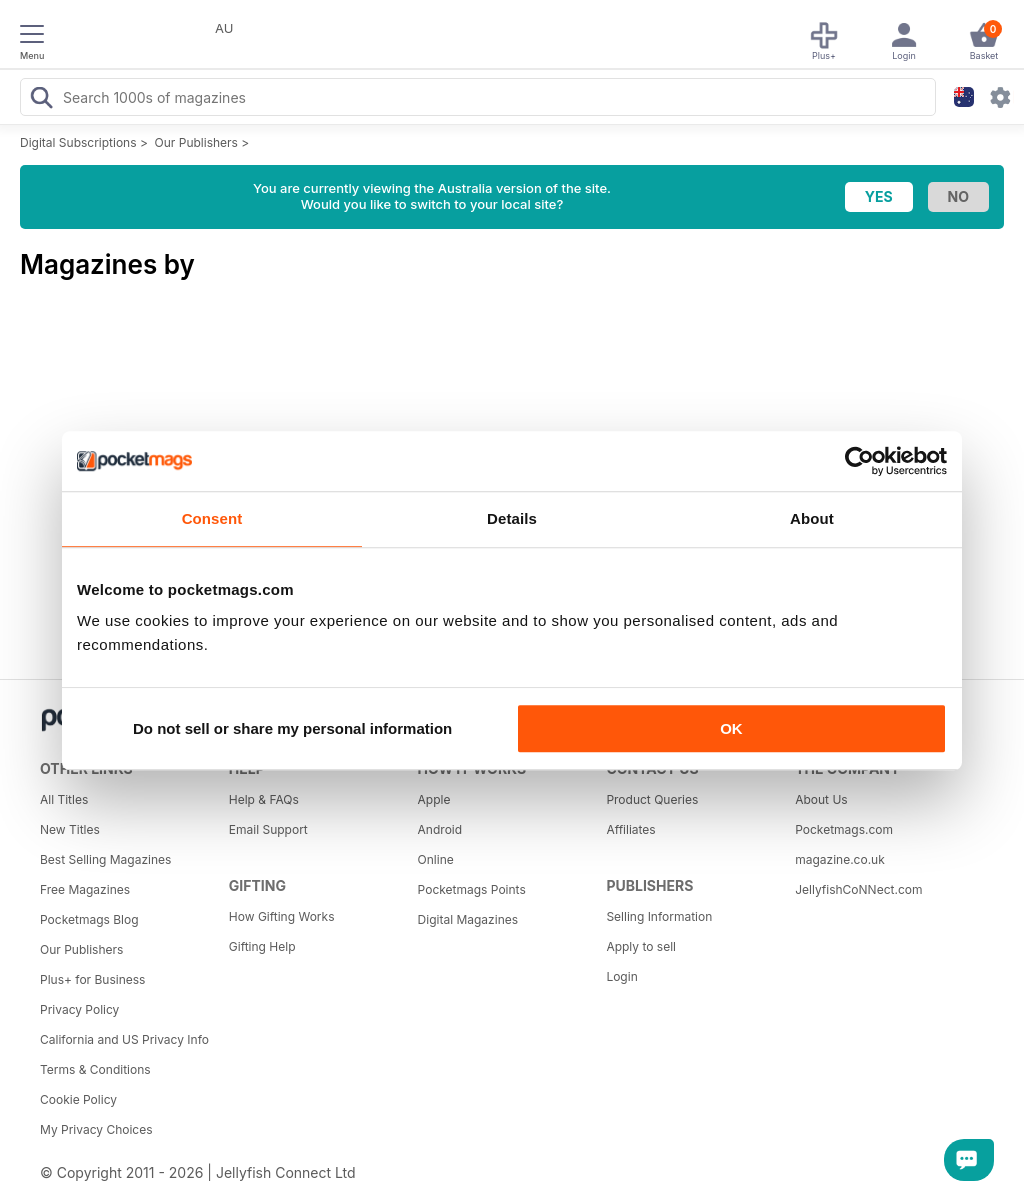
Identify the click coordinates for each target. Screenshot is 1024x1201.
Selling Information (659, 916)
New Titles (70, 829)
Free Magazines (85, 889)
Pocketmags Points (472, 889)
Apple (434, 799)
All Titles (64, 799)
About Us (821, 799)
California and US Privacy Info (124, 1039)
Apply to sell (641, 946)
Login (621, 976)
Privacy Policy (79, 1009)
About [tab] (812, 518)
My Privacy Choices (96, 1129)
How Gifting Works (282, 916)
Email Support (268, 829)
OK (731, 728)
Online (436, 859)
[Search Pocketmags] (41, 100)
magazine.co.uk (840, 859)
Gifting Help (262, 946)
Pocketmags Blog (89, 919)
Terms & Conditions (95, 1069)
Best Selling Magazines (105, 859)
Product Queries (652, 799)
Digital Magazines (468, 919)
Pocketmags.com (844, 829)
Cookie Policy (78, 1099)
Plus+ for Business (92, 979)
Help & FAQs (264, 799)
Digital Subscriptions (78, 142)
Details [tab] (512, 518)
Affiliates (630, 829)
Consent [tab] (212, 518)
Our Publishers (196, 142)
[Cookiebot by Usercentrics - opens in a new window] (859, 461)
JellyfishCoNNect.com (858, 889)
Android (440, 829)
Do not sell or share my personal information (292, 728)
